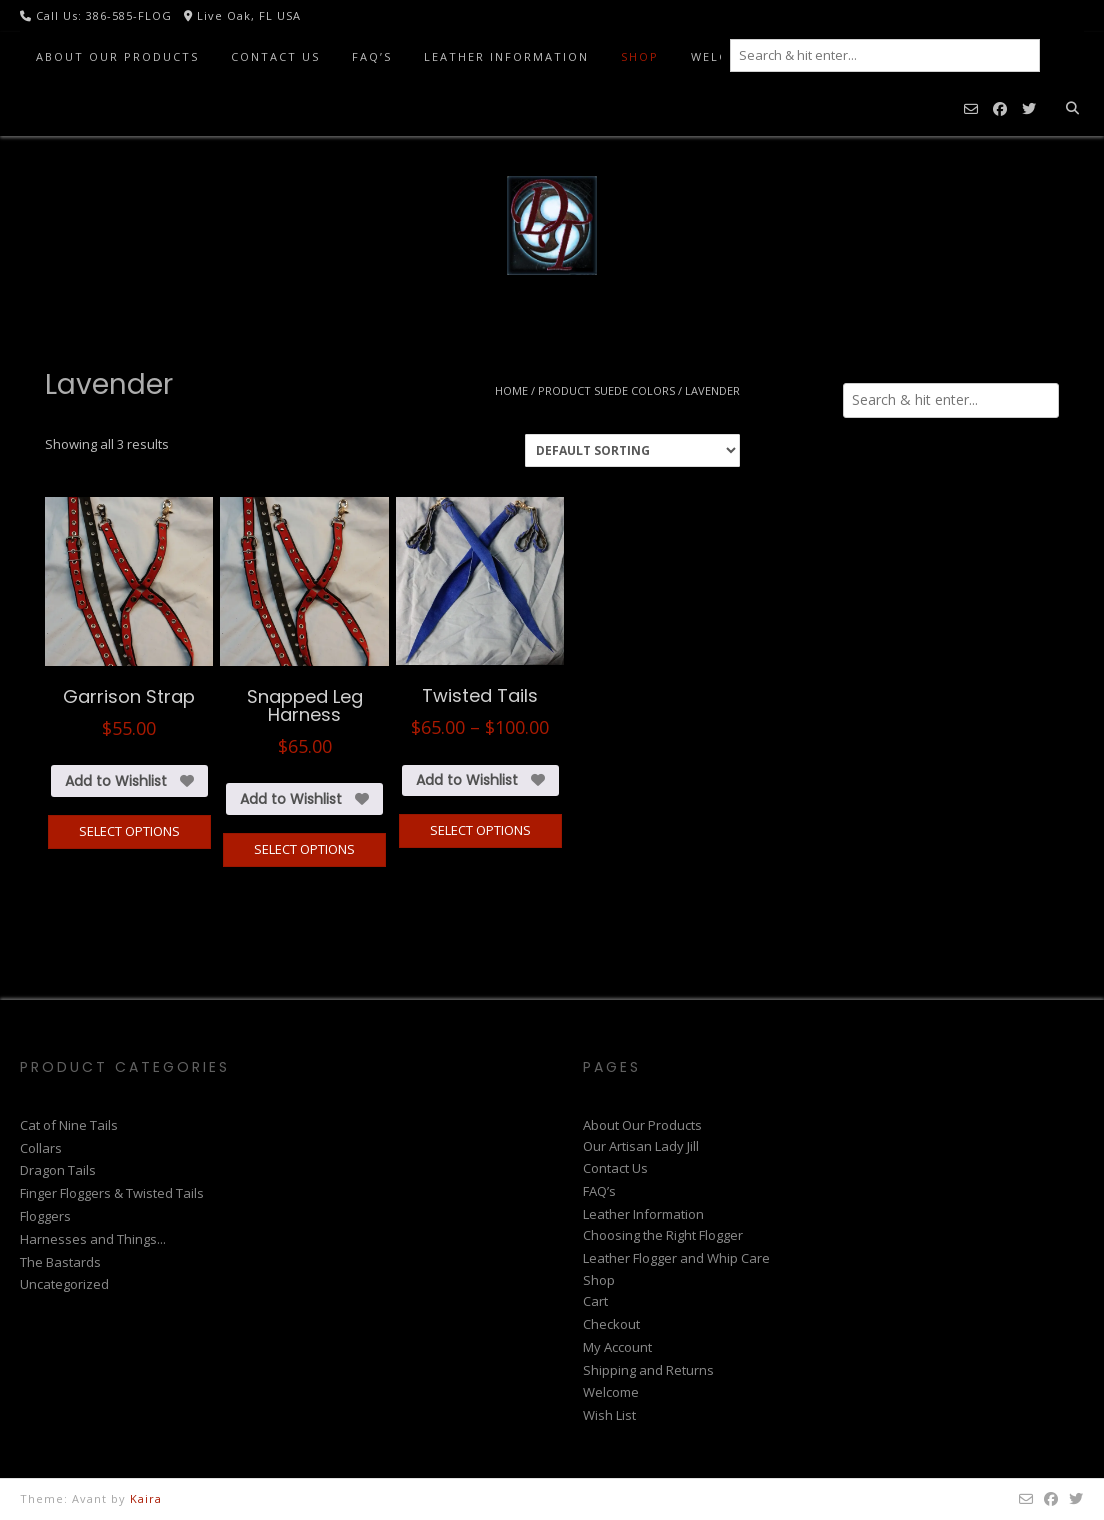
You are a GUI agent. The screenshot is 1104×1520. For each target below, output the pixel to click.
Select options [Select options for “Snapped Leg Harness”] (304, 849)
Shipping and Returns (648, 1370)
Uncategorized (64, 1284)
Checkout (611, 1324)
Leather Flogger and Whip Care (676, 1258)
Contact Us (275, 56)
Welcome (611, 1392)
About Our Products (117, 56)
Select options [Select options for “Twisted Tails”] (480, 830)
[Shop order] (632, 450)
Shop (640, 56)
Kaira (146, 1498)
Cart (595, 1301)
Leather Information (506, 56)
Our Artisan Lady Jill (641, 1146)
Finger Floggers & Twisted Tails (112, 1193)
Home (511, 390)
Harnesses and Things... (93, 1239)
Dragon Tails (58, 1170)
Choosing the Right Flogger (663, 1235)
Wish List (609, 1415)
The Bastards (60, 1262)
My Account (617, 1347)
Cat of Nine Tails (69, 1125)
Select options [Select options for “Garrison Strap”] (129, 831)
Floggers (45, 1216)
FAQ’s (372, 56)
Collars (41, 1148)
